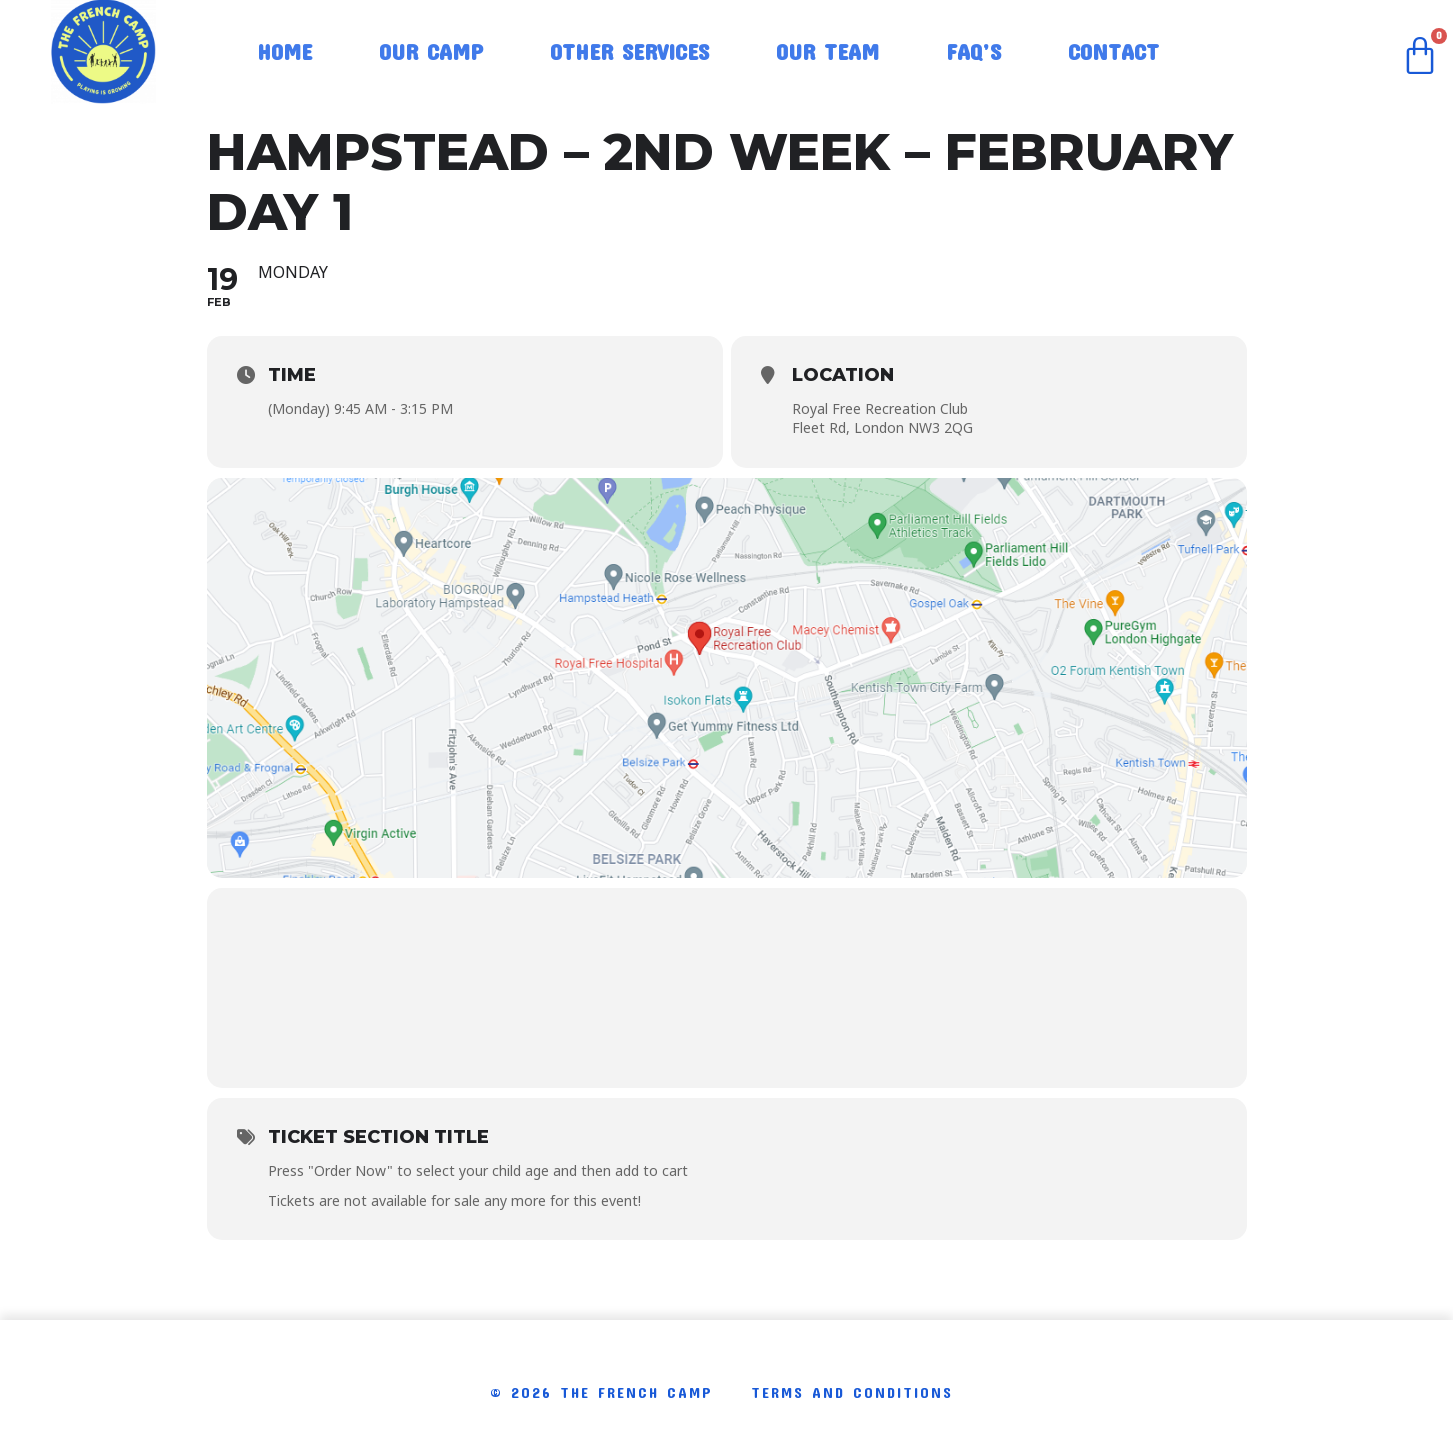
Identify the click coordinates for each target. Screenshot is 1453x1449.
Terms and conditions (852, 1392)
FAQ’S (973, 51)
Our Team (827, 51)
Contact (1113, 51)
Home (284, 51)
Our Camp (431, 51)
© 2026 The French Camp (601, 1392)
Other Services (629, 51)
